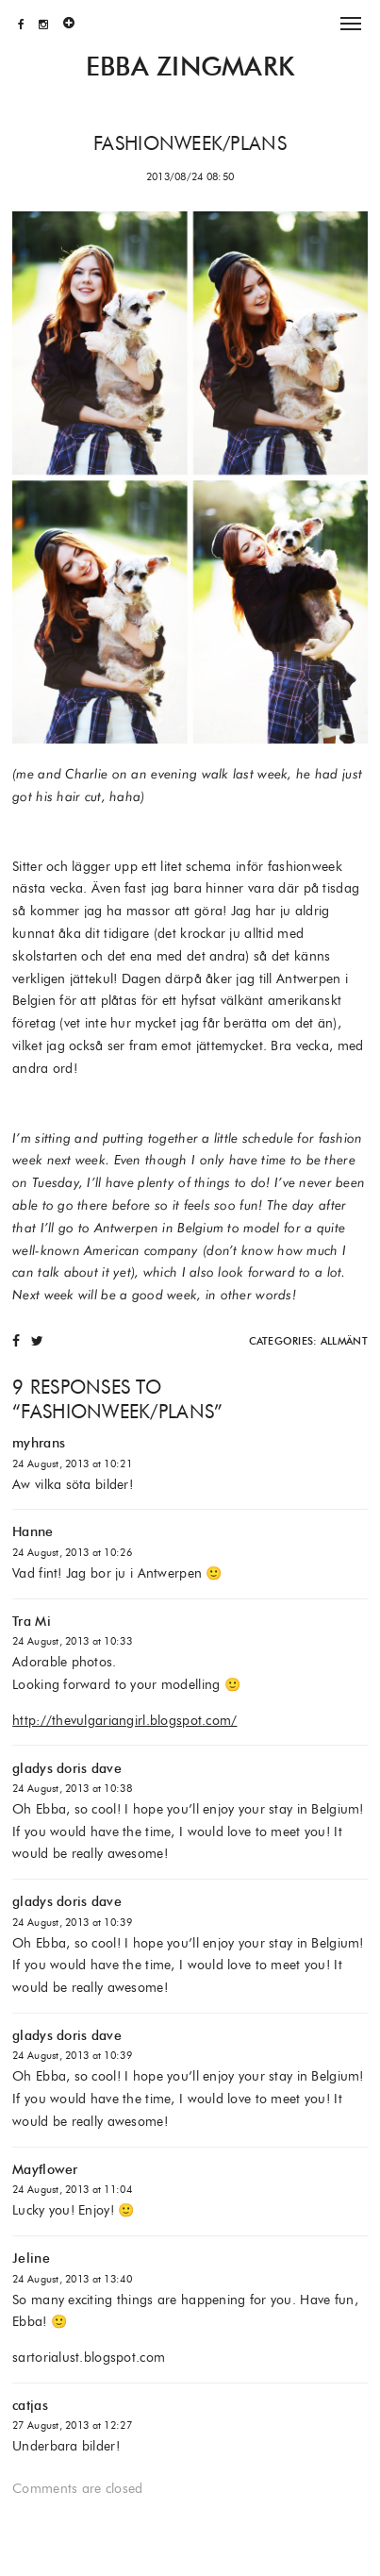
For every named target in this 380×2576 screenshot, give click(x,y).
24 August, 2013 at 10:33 (72, 1641)
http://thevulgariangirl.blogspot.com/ (124, 1720)
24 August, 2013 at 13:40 (72, 2278)
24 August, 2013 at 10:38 (72, 1788)
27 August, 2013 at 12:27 (72, 2425)
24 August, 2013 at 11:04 (72, 2189)
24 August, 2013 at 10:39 (72, 1922)
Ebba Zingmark (190, 66)
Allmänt (344, 1340)
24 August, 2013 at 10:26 (72, 1552)
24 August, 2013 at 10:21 (72, 1463)
